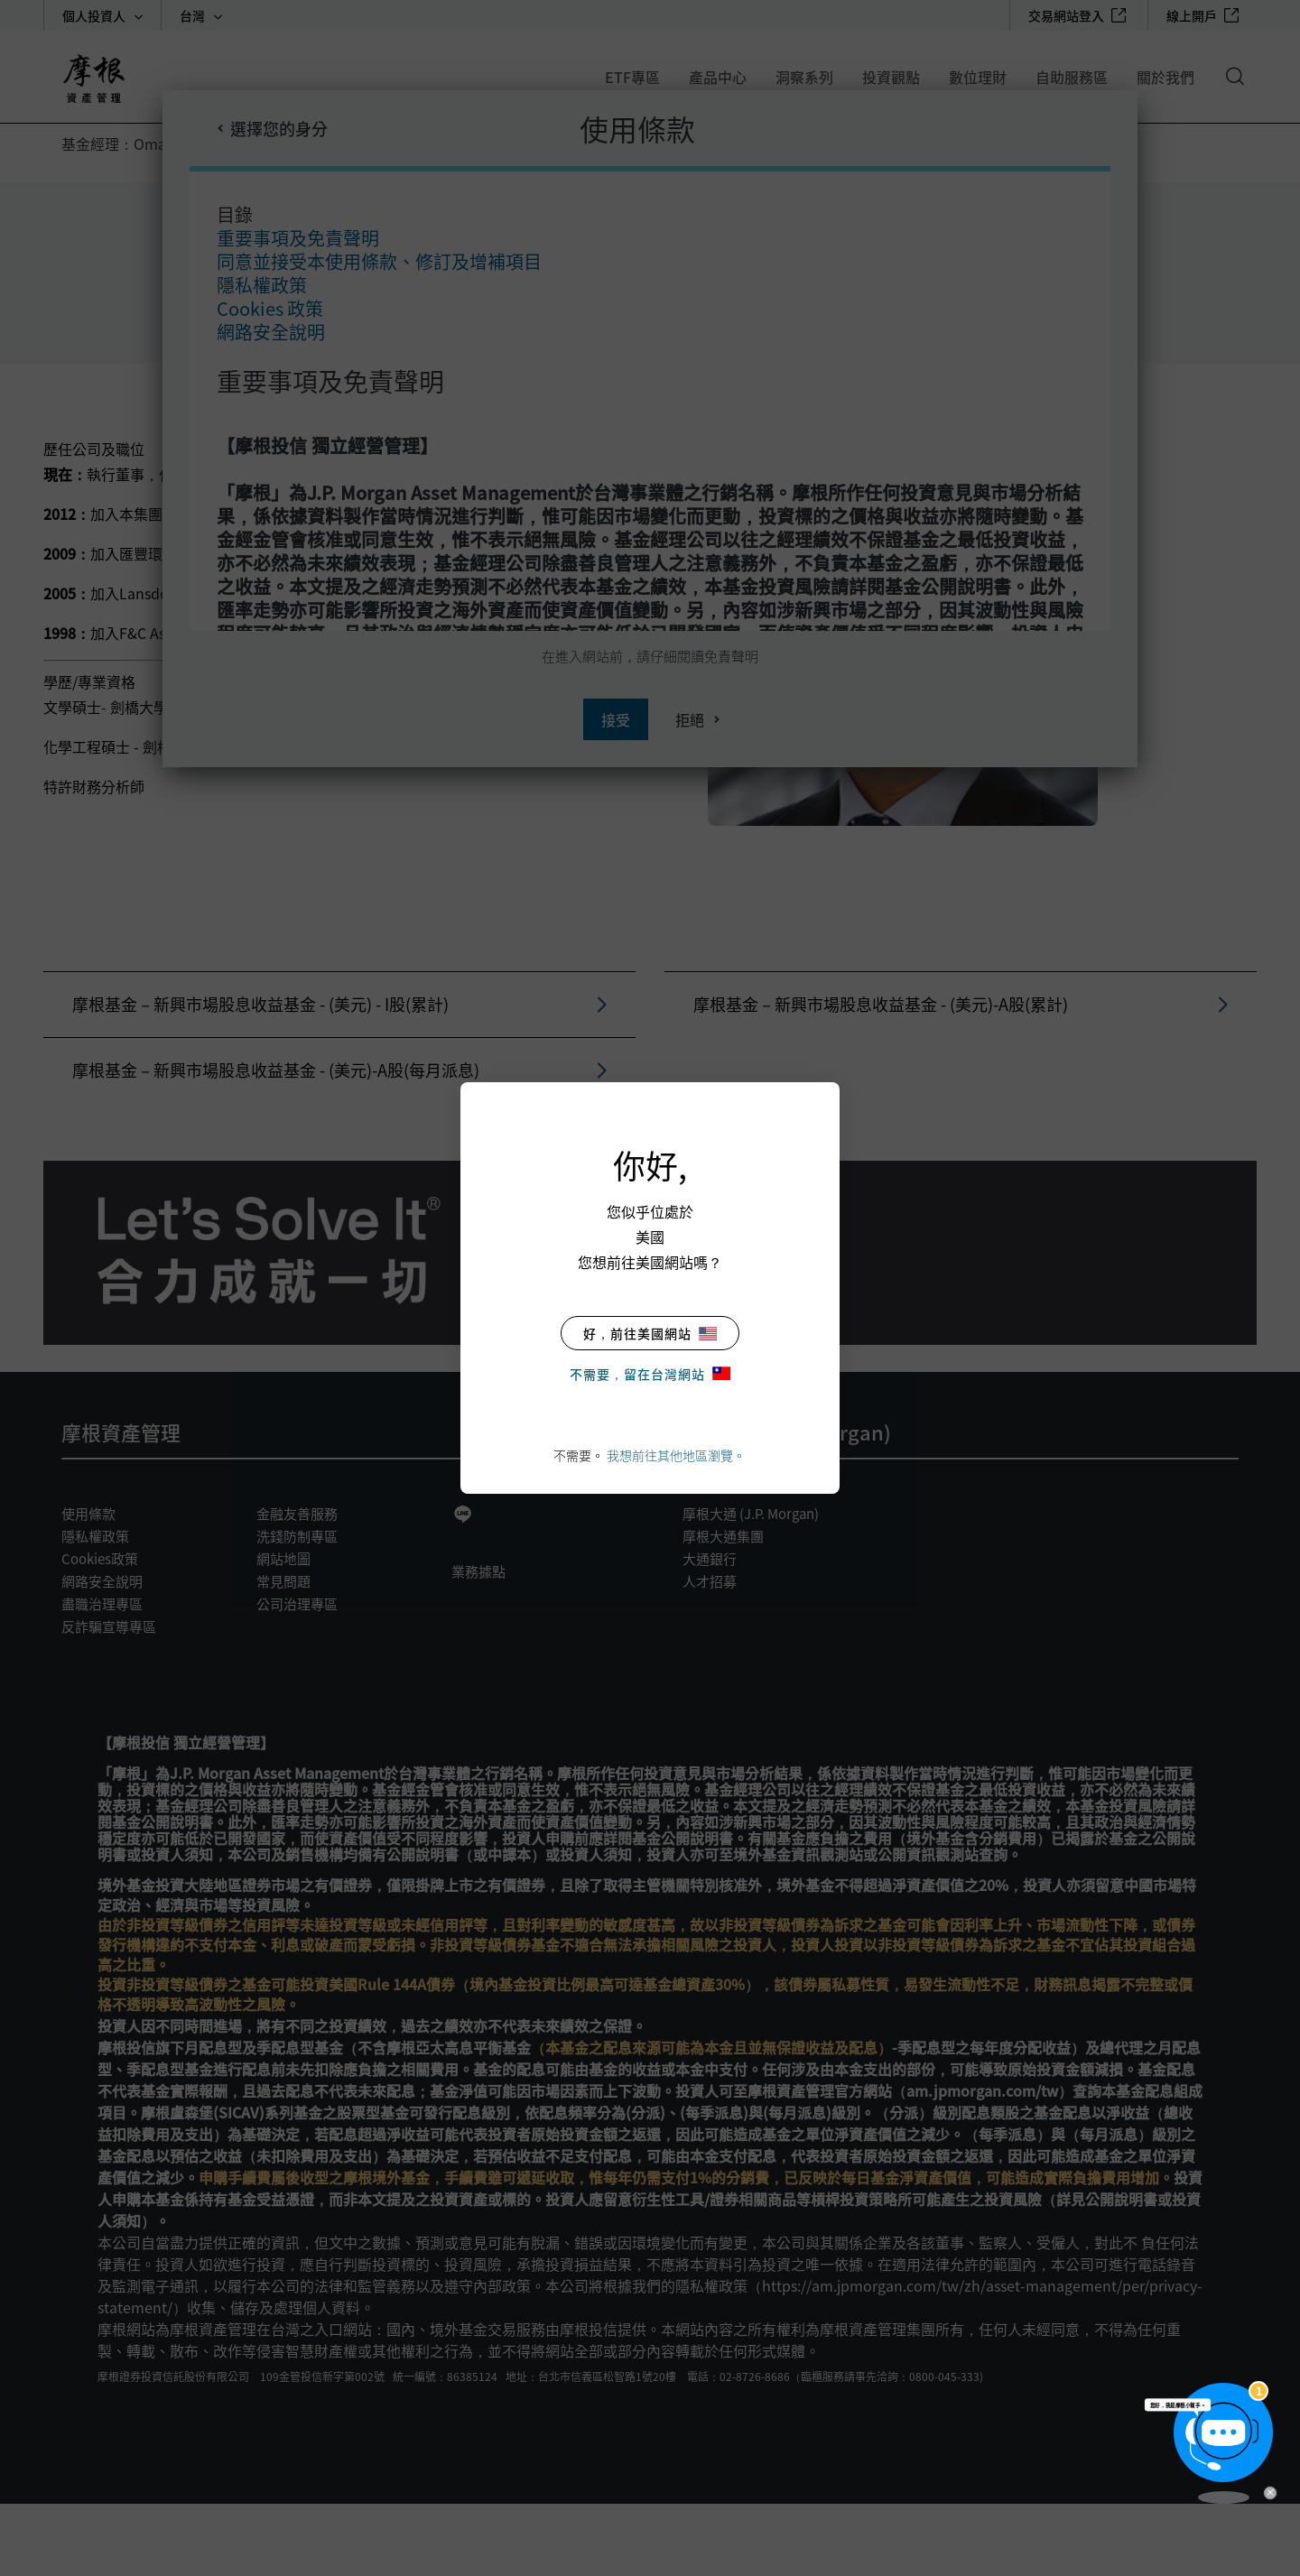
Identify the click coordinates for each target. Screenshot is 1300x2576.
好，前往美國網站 (650, 1333)
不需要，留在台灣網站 (650, 1374)
